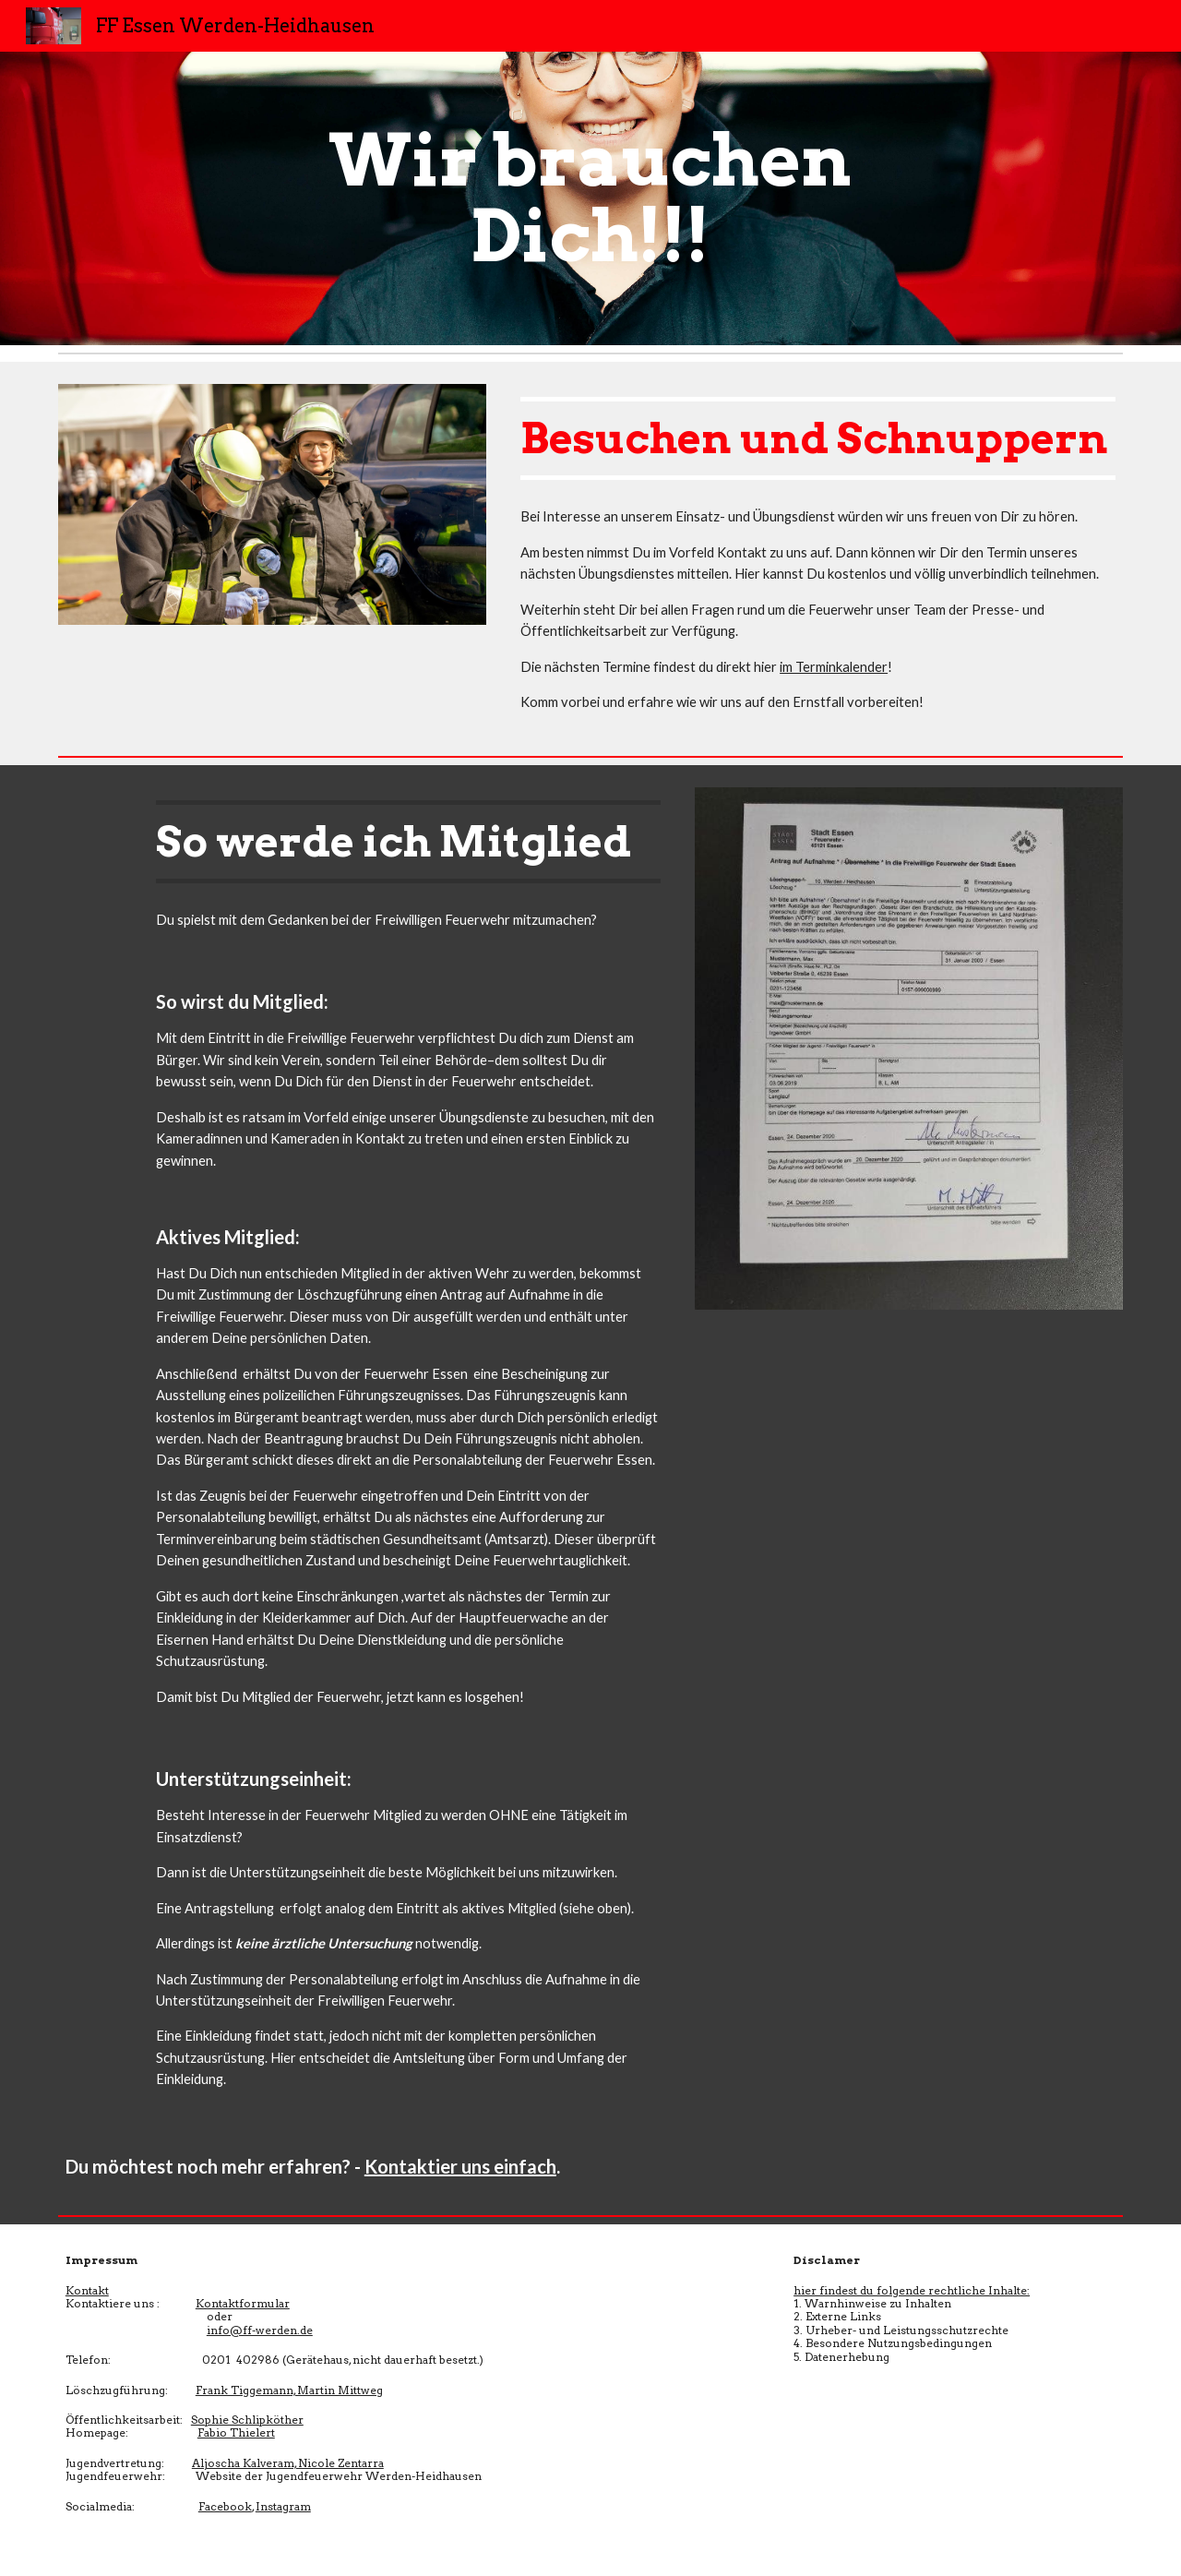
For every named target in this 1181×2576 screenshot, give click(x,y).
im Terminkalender (834, 667)
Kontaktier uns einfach (460, 2166)
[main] (590, 198)
